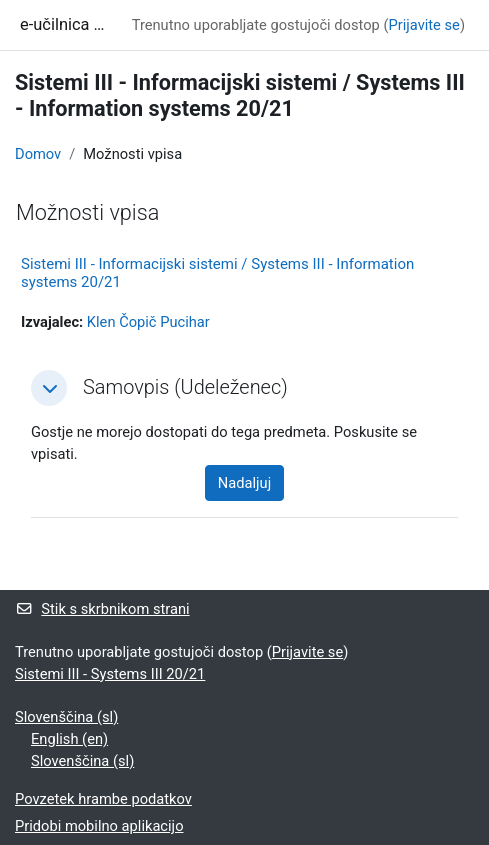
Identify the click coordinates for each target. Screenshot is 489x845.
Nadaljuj (244, 483)
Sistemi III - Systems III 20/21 (110, 674)
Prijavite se (423, 25)
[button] (49, 388)
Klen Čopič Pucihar (148, 322)
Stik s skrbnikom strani (102, 609)
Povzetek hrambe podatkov (103, 799)
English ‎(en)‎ (69, 739)
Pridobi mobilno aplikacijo (99, 826)
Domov (38, 154)
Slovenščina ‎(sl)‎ (66, 717)
